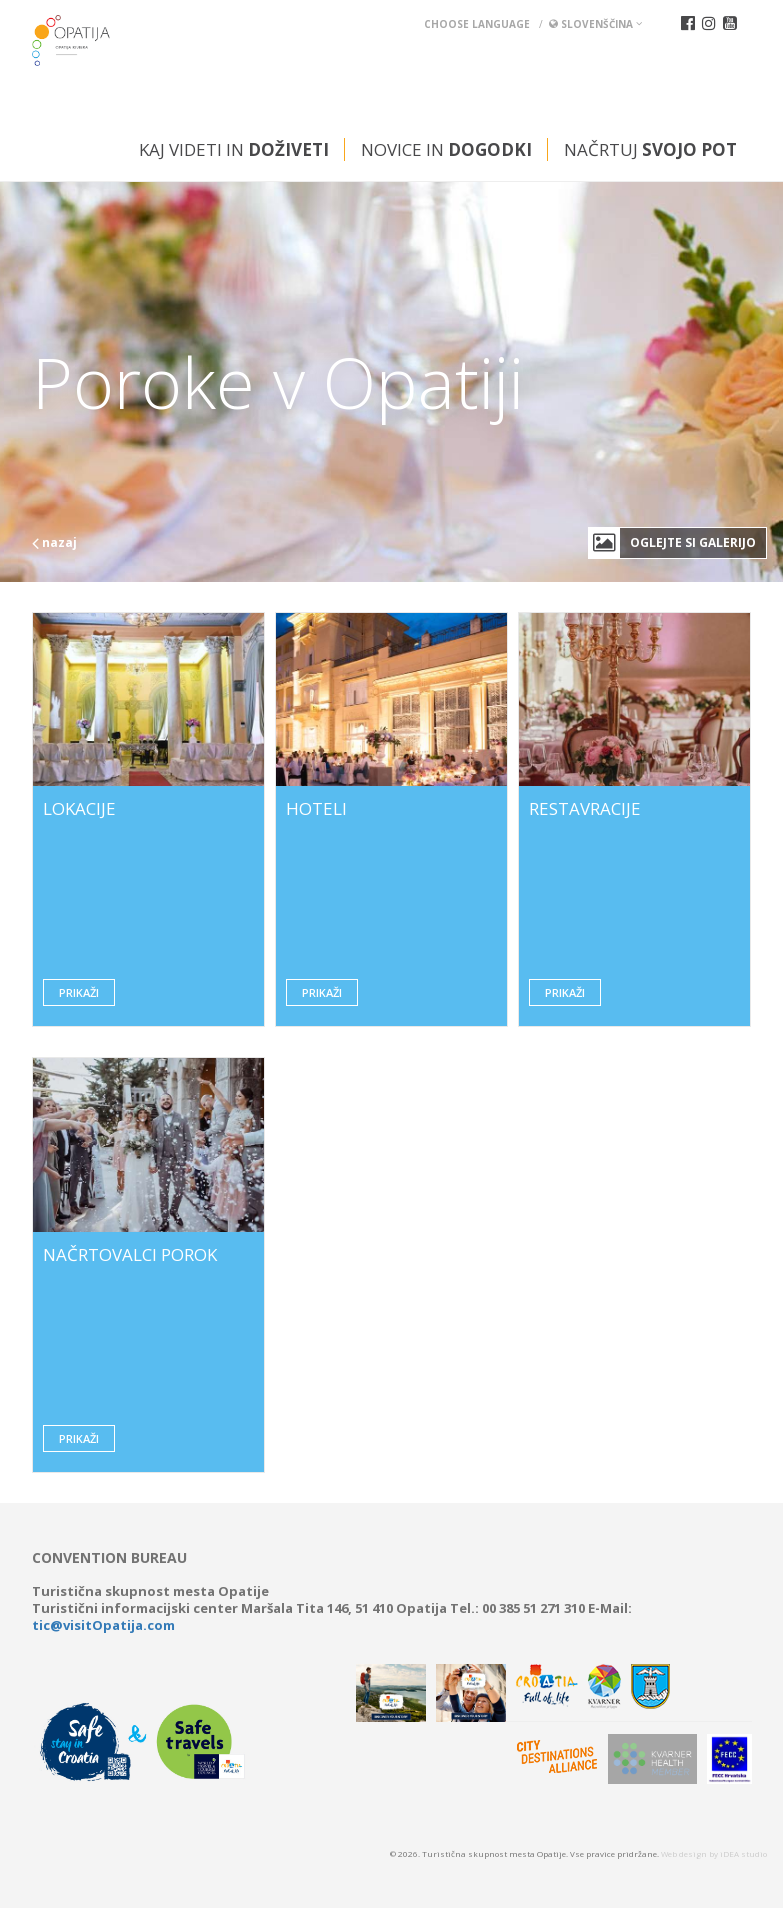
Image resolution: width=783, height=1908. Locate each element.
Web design (684, 1853)
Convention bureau (109, 1558)
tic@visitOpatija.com (103, 1625)
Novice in (446, 149)
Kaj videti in (234, 149)
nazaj (54, 542)
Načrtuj (650, 149)
